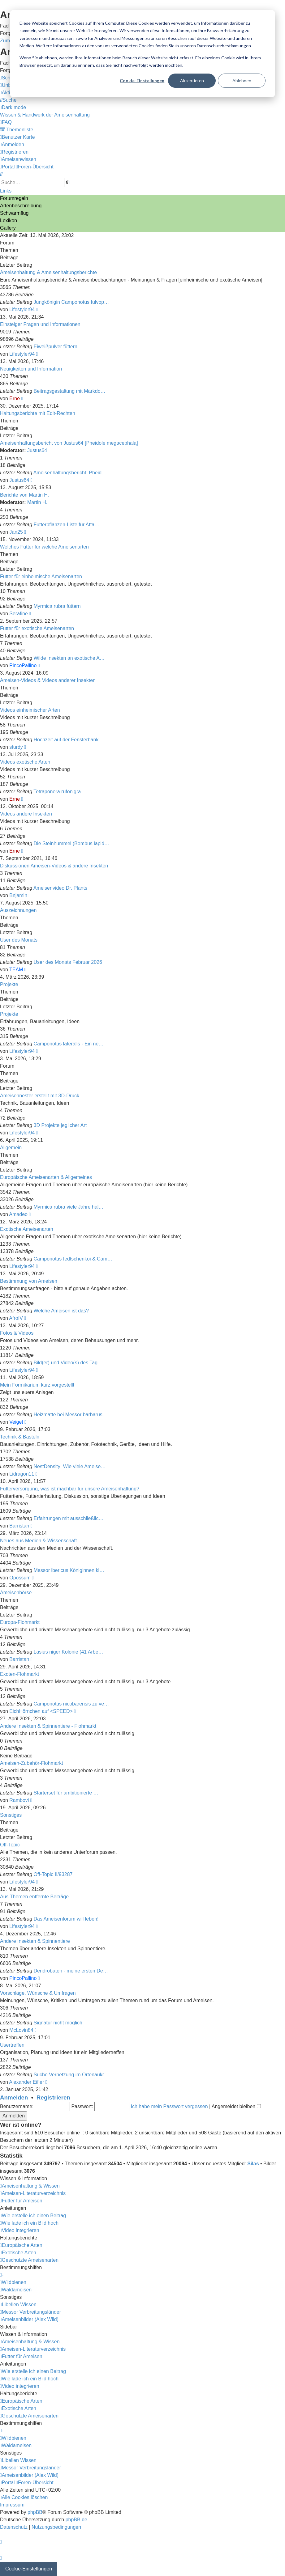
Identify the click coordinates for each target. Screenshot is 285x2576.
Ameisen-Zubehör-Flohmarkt (31, 1763)
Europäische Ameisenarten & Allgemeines (46, 1177)
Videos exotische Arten (25, 762)
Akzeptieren (192, 80)
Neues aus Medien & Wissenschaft (38, 1540)
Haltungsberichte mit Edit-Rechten (37, 413)
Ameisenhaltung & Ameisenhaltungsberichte (48, 272)
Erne (14, 398)
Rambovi (19, 1800)
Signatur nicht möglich (58, 2022)
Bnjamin (18, 895)
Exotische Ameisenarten (26, 1229)
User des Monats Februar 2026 (68, 962)
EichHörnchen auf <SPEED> (41, 1711)
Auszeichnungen (18, 910)
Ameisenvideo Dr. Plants (60, 888)
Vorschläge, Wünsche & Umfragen (38, 1993)
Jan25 (16, 532)
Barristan (19, 1525)
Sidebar (8, 2326)
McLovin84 (21, 2030)
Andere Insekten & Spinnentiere (35, 1941)
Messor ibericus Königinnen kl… (69, 1570)
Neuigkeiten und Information (31, 368)
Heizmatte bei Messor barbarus (68, 1414)
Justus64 (37, 450)
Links (5, 190)
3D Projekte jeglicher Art (60, 1125)
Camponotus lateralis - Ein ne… (69, 1043)
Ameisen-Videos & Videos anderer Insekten (48, 680)
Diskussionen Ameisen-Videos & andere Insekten (54, 865)
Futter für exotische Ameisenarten (37, 628)
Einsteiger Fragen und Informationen (40, 324)
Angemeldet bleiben (236, 2106)
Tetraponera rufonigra (57, 791)
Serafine (18, 613)
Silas (253, 2163)
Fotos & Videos (16, 1333)
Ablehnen (241, 80)
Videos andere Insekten (26, 813)
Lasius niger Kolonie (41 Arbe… (68, 1651)
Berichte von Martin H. (24, 495)
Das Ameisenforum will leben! (66, 1918)
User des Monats (18, 940)
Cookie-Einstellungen (142, 80)
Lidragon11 (21, 1474)
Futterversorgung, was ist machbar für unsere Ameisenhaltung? (69, 1488)
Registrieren (53, 2097)
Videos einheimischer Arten (30, 710)
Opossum (19, 1577)
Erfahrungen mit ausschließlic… (69, 1518)
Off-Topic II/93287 (53, 1874)
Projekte (9, 984)
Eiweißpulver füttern (55, 346)
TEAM (16, 969)
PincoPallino (23, 665)
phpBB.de (76, 2519)
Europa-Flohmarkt (20, 1622)
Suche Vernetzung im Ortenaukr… (71, 2074)
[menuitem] (8, 100)
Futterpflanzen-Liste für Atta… (67, 524)
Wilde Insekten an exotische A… (69, 658)
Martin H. (37, 502)
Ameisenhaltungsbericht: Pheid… (70, 472)
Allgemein (11, 1147)
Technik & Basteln (19, 1436)
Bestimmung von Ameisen (28, 1281)
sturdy (16, 747)
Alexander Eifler (26, 2082)
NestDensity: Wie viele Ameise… (70, 1466)
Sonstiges (11, 1815)
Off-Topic (10, 1844)
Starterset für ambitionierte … (66, 1792)
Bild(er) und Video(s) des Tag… (68, 1362)
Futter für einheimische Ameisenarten (41, 576)
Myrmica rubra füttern (57, 606)
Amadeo (18, 1214)
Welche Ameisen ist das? (61, 1310)
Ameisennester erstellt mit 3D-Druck (39, 1095)
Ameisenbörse (16, 1592)
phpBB (35, 2512)
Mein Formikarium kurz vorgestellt (37, 1385)
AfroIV (16, 1318)
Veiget (16, 1422)
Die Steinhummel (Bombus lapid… (72, 843)
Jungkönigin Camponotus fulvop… (71, 302)
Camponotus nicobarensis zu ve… (71, 1703)
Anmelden (14, 2097)
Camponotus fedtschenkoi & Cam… (73, 1258)
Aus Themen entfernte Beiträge (34, 1896)
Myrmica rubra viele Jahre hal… (69, 1207)
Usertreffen (12, 2045)
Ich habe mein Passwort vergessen (169, 2106)
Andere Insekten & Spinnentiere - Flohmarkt (48, 1726)
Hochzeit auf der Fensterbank (66, 739)
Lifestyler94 (22, 309)
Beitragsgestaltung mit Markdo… (70, 391)
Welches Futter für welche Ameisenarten (44, 546)
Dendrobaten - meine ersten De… (71, 1970)
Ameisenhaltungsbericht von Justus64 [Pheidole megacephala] (69, 443)
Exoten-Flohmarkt (19, 1674)
